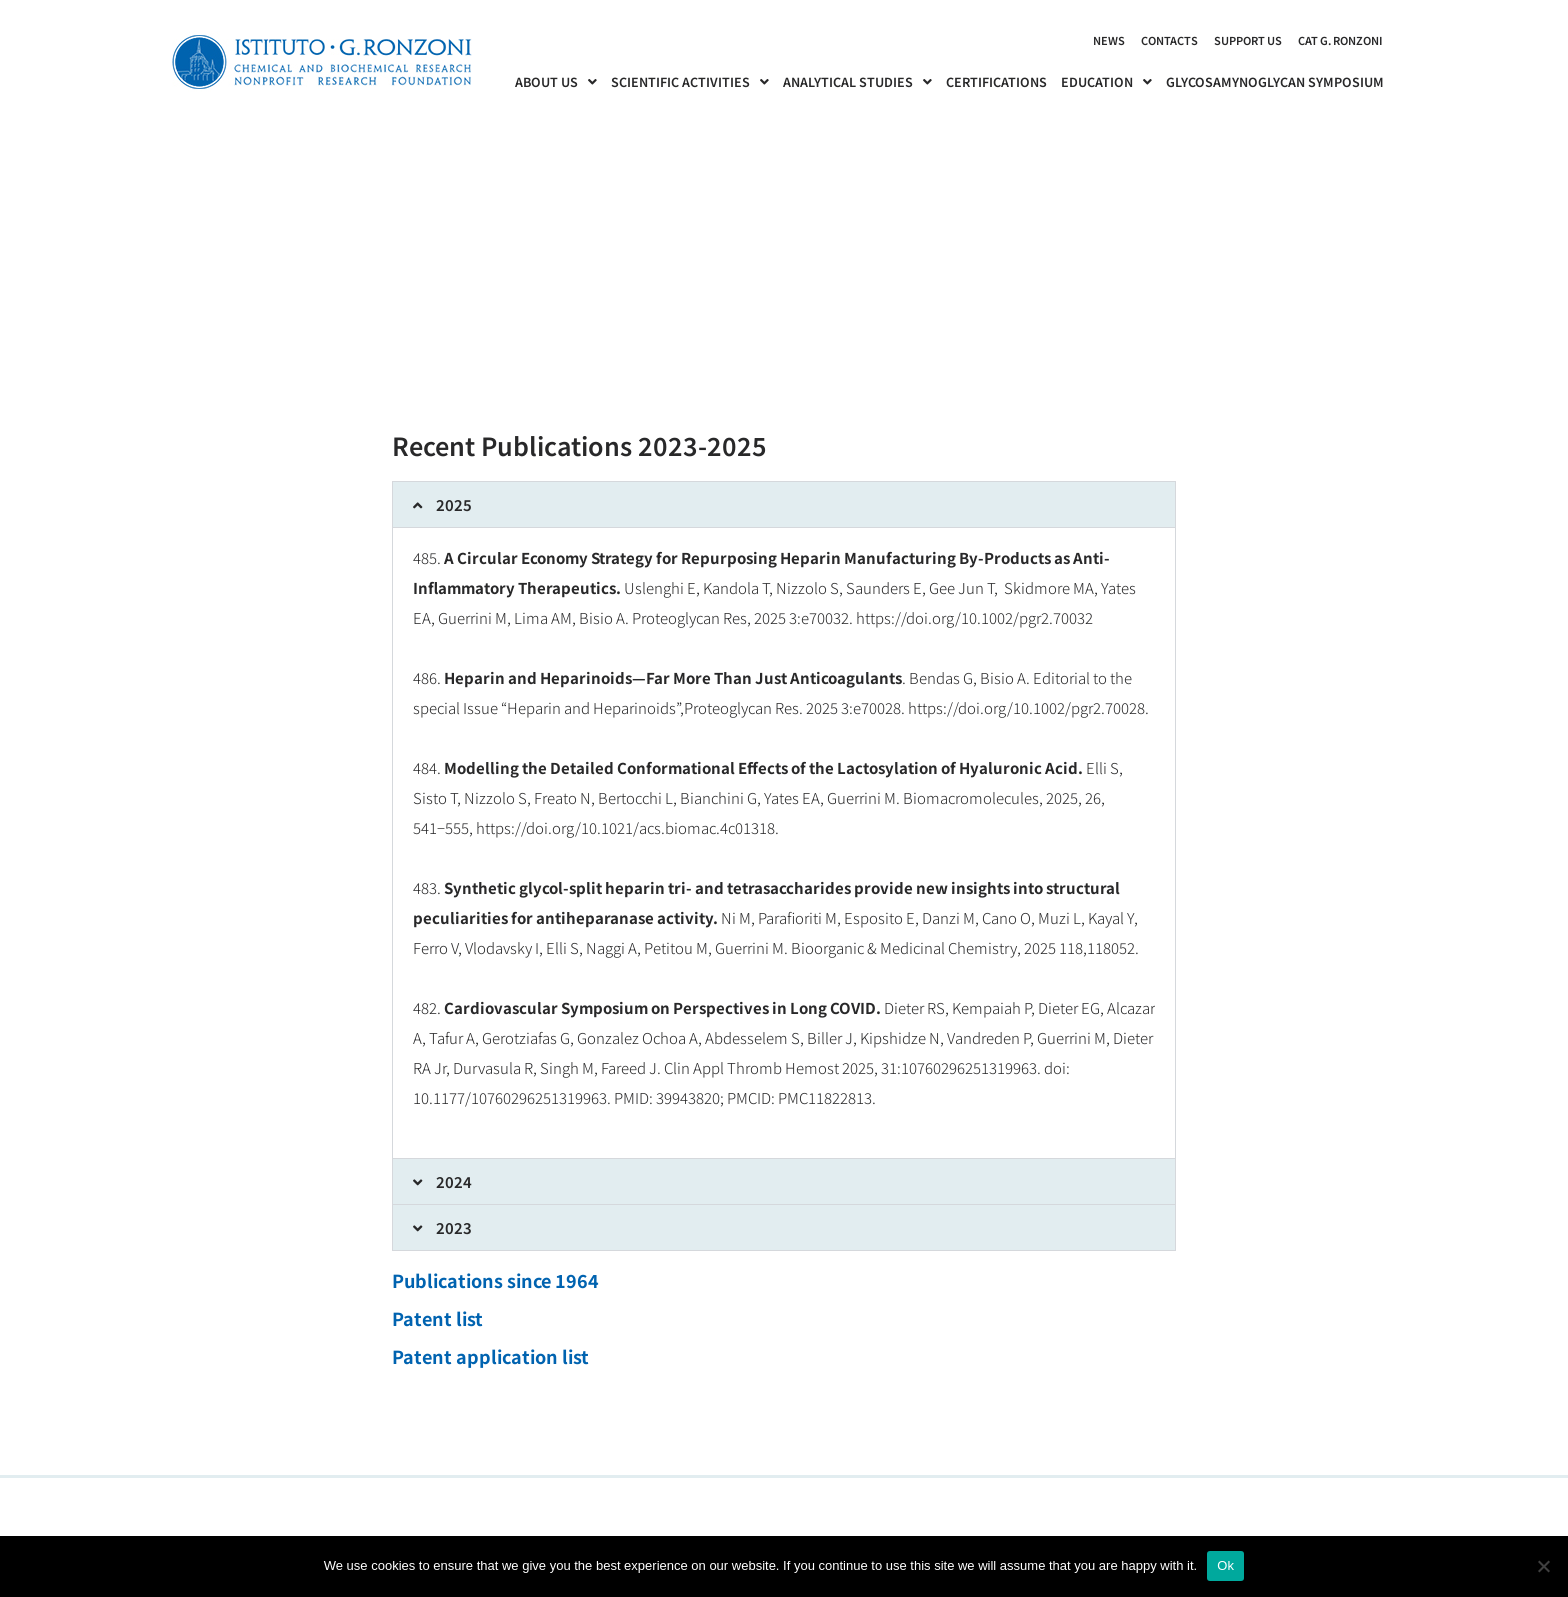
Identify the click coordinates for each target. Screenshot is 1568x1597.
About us (556, 81)
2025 (454, 504)
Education (1106, 81)
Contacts (1169, 40)
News (1109, 40)
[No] (1543, 1566)
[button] (784, 504)
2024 (454, 1181)
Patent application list (490, 1356)
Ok (1225, 1565)
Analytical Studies (857, 81)
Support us (1248, 40)
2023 (454, 1227)
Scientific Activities (690, 81)
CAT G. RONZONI (1340, 40)
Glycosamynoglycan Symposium (1275, 81)
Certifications (996, 81)
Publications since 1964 (495, 1280)
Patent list (437, 1318)
